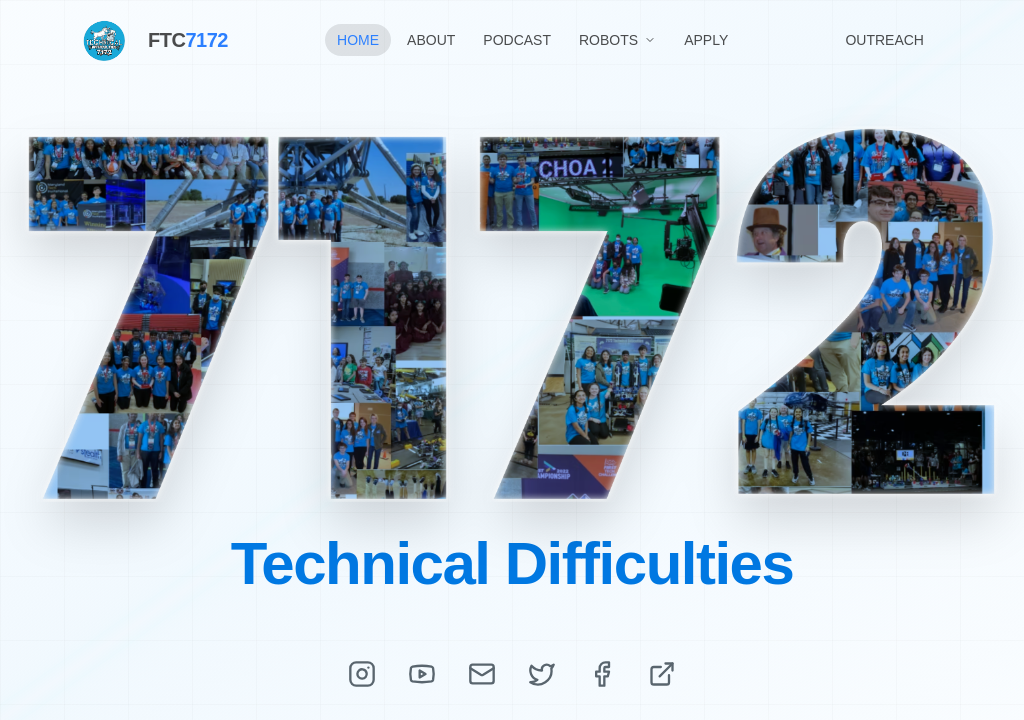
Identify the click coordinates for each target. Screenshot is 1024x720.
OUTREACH (884, 40)
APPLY (706, 40)
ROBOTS (617, 40)
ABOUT (431, 40)
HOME (358, 40)
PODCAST (517, 40)
